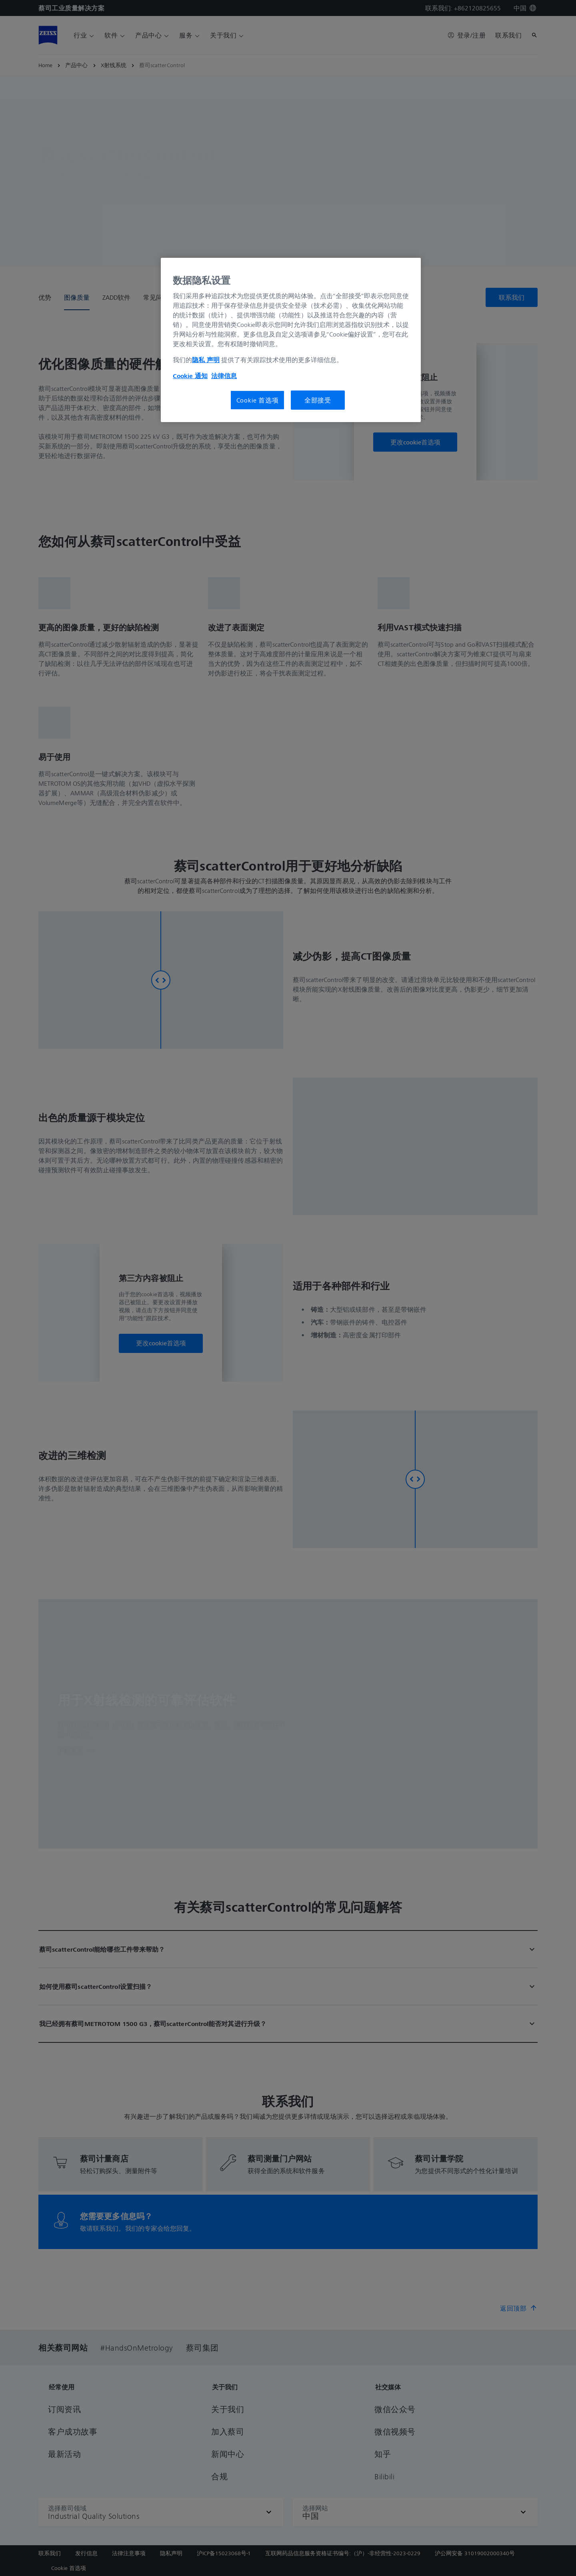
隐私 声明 (206, 359)
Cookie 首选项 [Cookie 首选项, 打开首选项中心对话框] (257, 400)
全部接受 (317, 400)
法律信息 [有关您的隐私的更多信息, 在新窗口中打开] (224, 375)
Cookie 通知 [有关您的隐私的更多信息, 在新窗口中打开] (190, 375)
